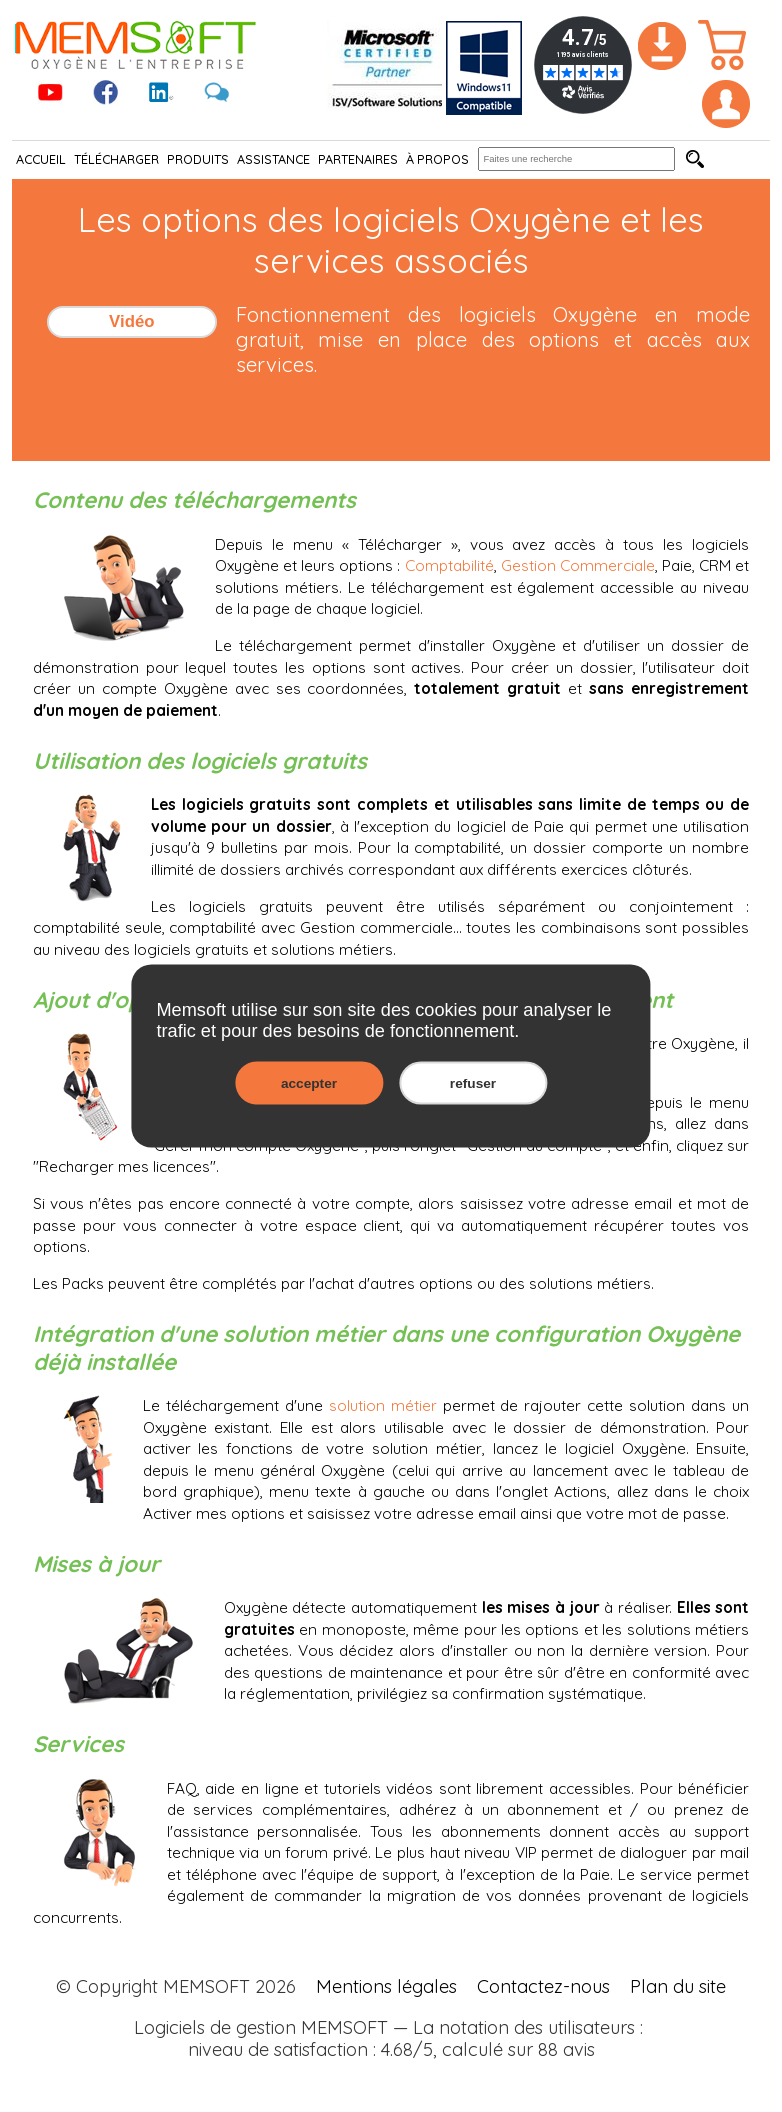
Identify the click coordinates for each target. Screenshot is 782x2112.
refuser (473, 1083)
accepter (309, 1083)
